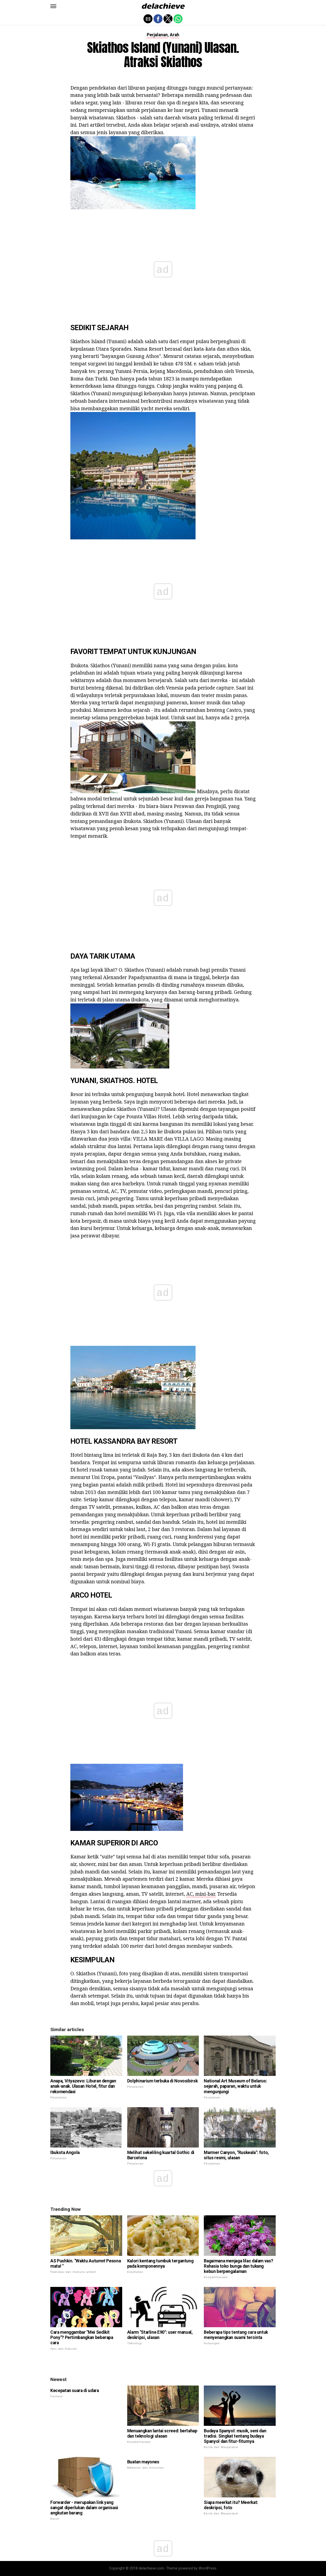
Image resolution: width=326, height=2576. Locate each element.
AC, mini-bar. (201, 1893)
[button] (53, 6)
